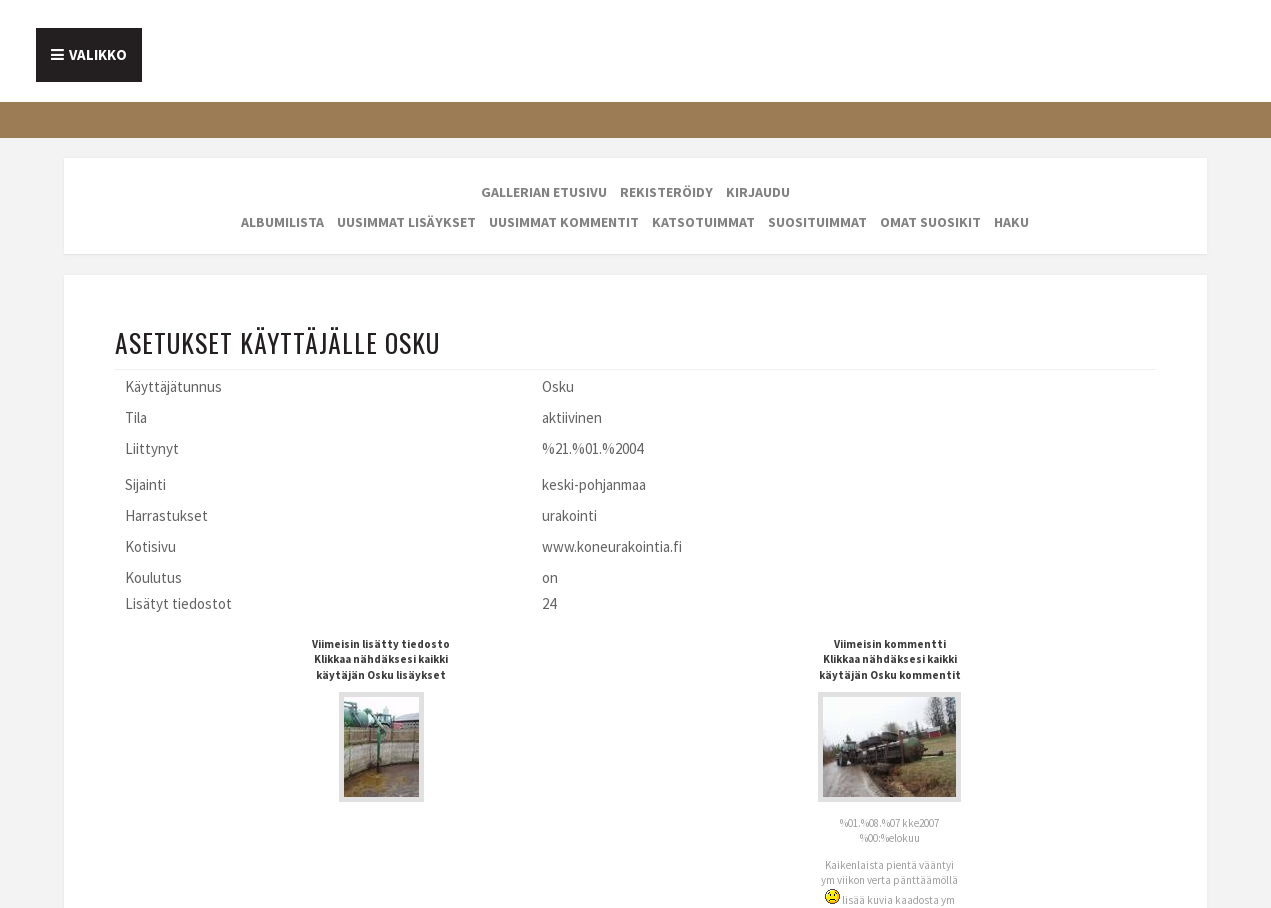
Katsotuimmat (703, 222)
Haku (1011, 222)
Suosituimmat (817, 222)
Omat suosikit (930, 222)
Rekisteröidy (666, 192)
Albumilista (282, 222)
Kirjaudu (758, 192)
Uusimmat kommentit (564, 222)
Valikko (98, 54)
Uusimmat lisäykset (406, 222)
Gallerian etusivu (544, 192)
